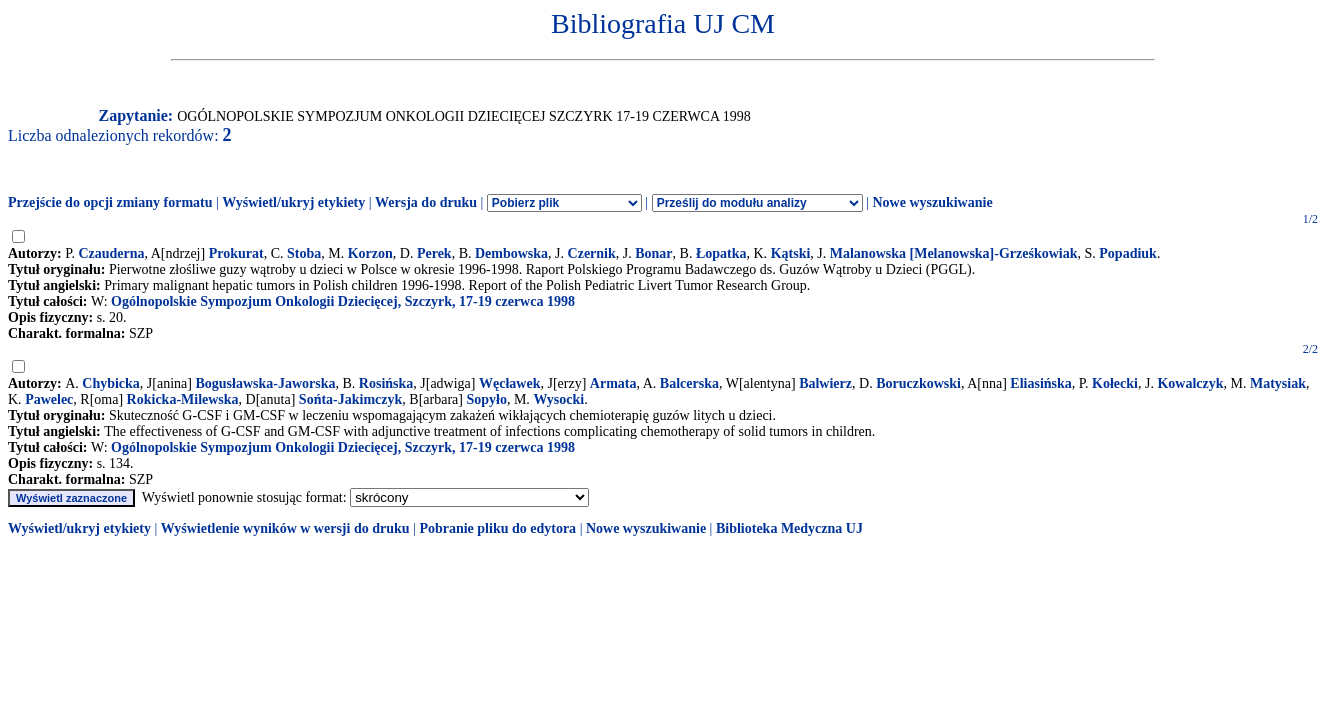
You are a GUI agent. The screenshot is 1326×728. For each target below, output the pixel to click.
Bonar (653, 253)
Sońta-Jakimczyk (350, 399)
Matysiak (1278, 383)
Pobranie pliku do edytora (497, 528)
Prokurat (236, 253)
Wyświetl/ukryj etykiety (293, 202)
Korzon (370, 253)
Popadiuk (1128, 253)
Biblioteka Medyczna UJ (789, 528)
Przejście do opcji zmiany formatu (110, 202)
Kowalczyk (1190, 383)
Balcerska (689, 383)
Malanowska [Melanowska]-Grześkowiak (954, 253)
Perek (434, 253)
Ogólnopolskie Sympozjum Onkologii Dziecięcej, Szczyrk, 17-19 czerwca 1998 (343, 301)
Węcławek (509, 383)
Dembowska (511, 253)
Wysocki (558, 399)
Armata (613, 383)
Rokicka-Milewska (183, 399)
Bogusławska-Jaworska (265, 383)
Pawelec (49, 399)
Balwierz (825, 383)
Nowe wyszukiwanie (932, 202)
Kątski (791, 253)
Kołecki (1115, 383)
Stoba (304, 253)
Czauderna (111, 253)
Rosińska (386, 383)
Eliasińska (1040, 383)
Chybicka (111, 383)
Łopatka (721, 253)
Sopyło (486, 399)
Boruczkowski (918, 383)
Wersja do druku (426, 202)
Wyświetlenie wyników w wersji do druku (285, 528)
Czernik (592, 253)
